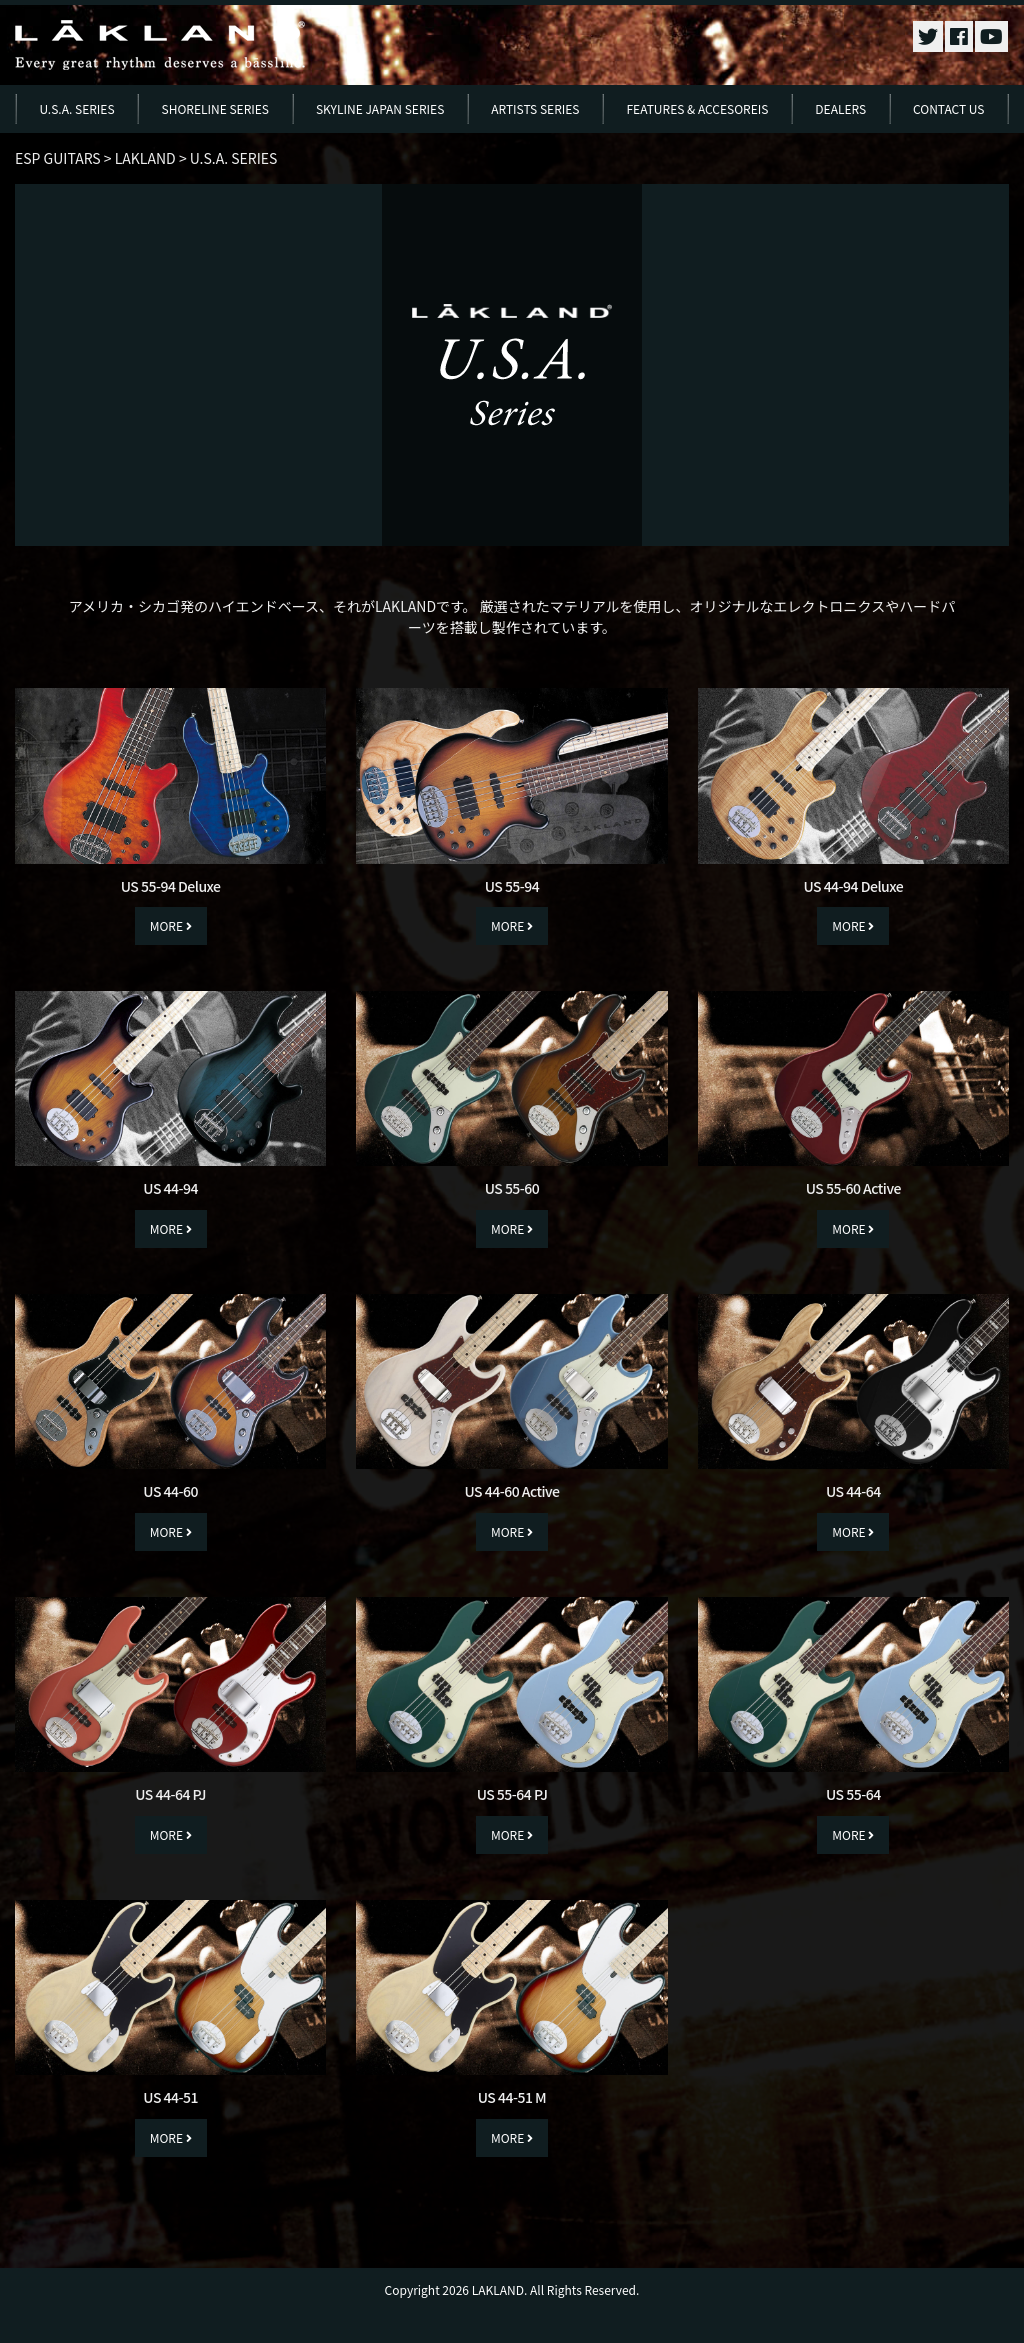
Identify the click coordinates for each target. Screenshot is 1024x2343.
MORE (171, 925)
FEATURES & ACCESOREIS (697, 108)
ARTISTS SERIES (535, 108)
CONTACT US (948, 108)
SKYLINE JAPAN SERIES (380, 108)
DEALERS (840, 108)
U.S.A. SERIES (76, 108)
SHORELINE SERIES (216, 108)
